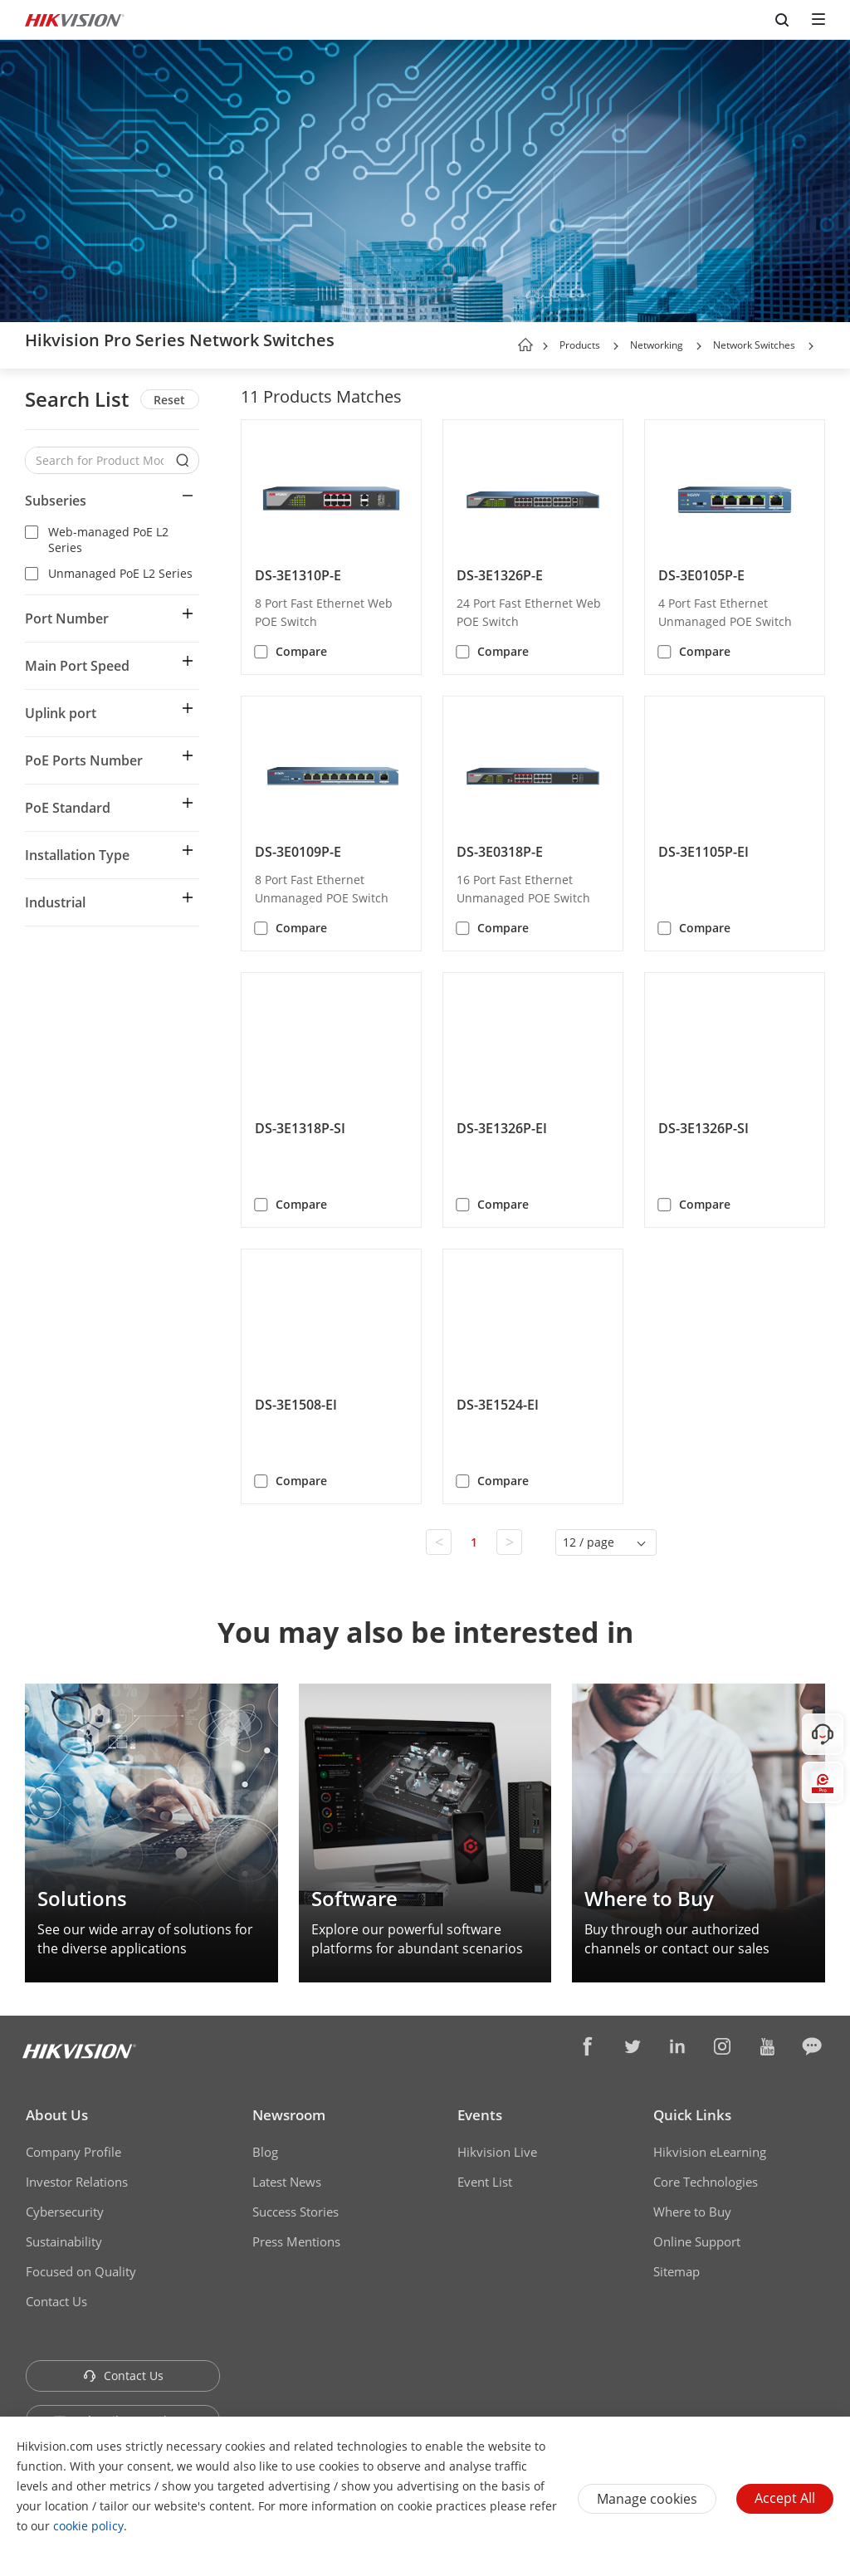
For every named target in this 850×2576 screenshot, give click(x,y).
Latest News (286, 2181)
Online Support (696, 2241)
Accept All (785, 2498)
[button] (616, 346)
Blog (265, 2151)
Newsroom (288, 2114)
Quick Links (692, 2114)
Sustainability (64, 2241)
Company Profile (73, 2151)
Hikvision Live (497, 2151)
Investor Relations (77, 2181)
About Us (57, 2114)
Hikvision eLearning (709, 2151)
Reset (169, 400)
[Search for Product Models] (99, 460)
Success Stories (295, 2211)
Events (479, 2114)
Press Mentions (296, 2241)
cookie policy (88, 2526)
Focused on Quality (81, 2271)
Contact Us (56, 2301)
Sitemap (676, 2271)
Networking (656, 345)
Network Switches (754, 345)
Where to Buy (692, 2211)
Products (579, 345)
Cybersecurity (65, 2211)
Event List (484, 2181)
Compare (301, 651)
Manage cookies (647, 2499)
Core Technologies (705, 2181)
